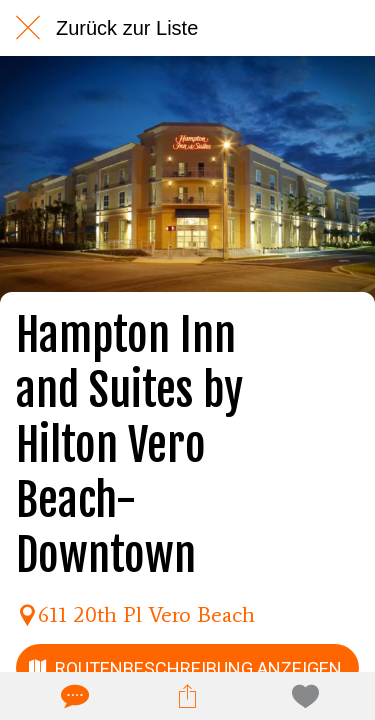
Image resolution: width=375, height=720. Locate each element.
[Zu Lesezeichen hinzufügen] (302, 696)
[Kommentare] (73, 696)
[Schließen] (28, 28)
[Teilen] (187, 696)
